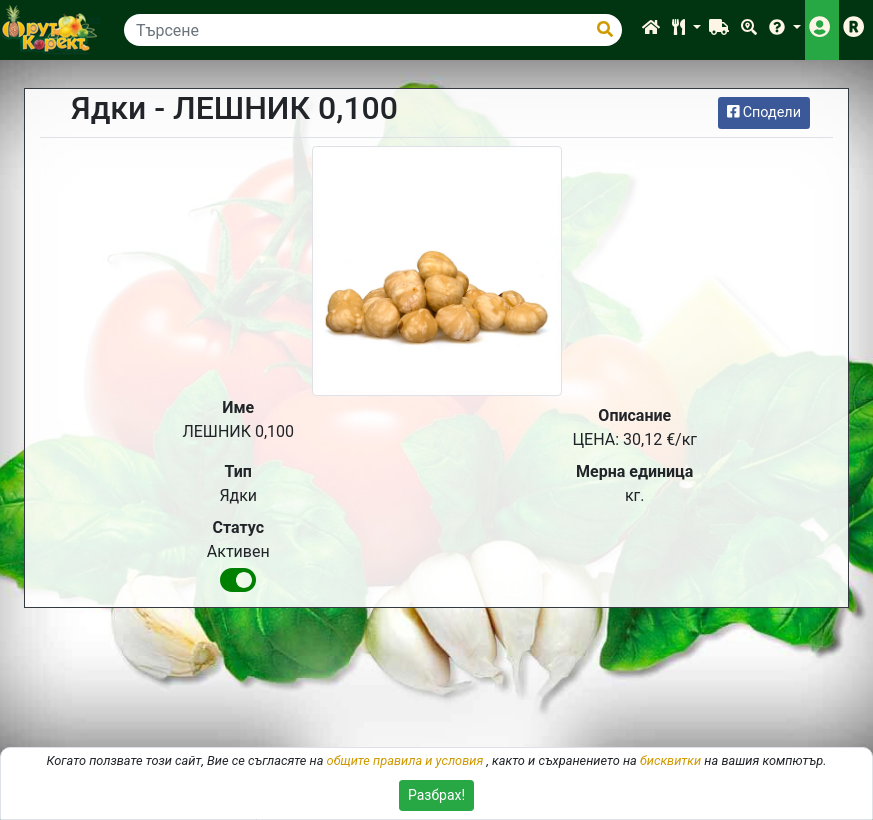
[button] (686, 30)
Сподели (764, 112)
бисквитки (670, 760)
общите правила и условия (405, 760)
